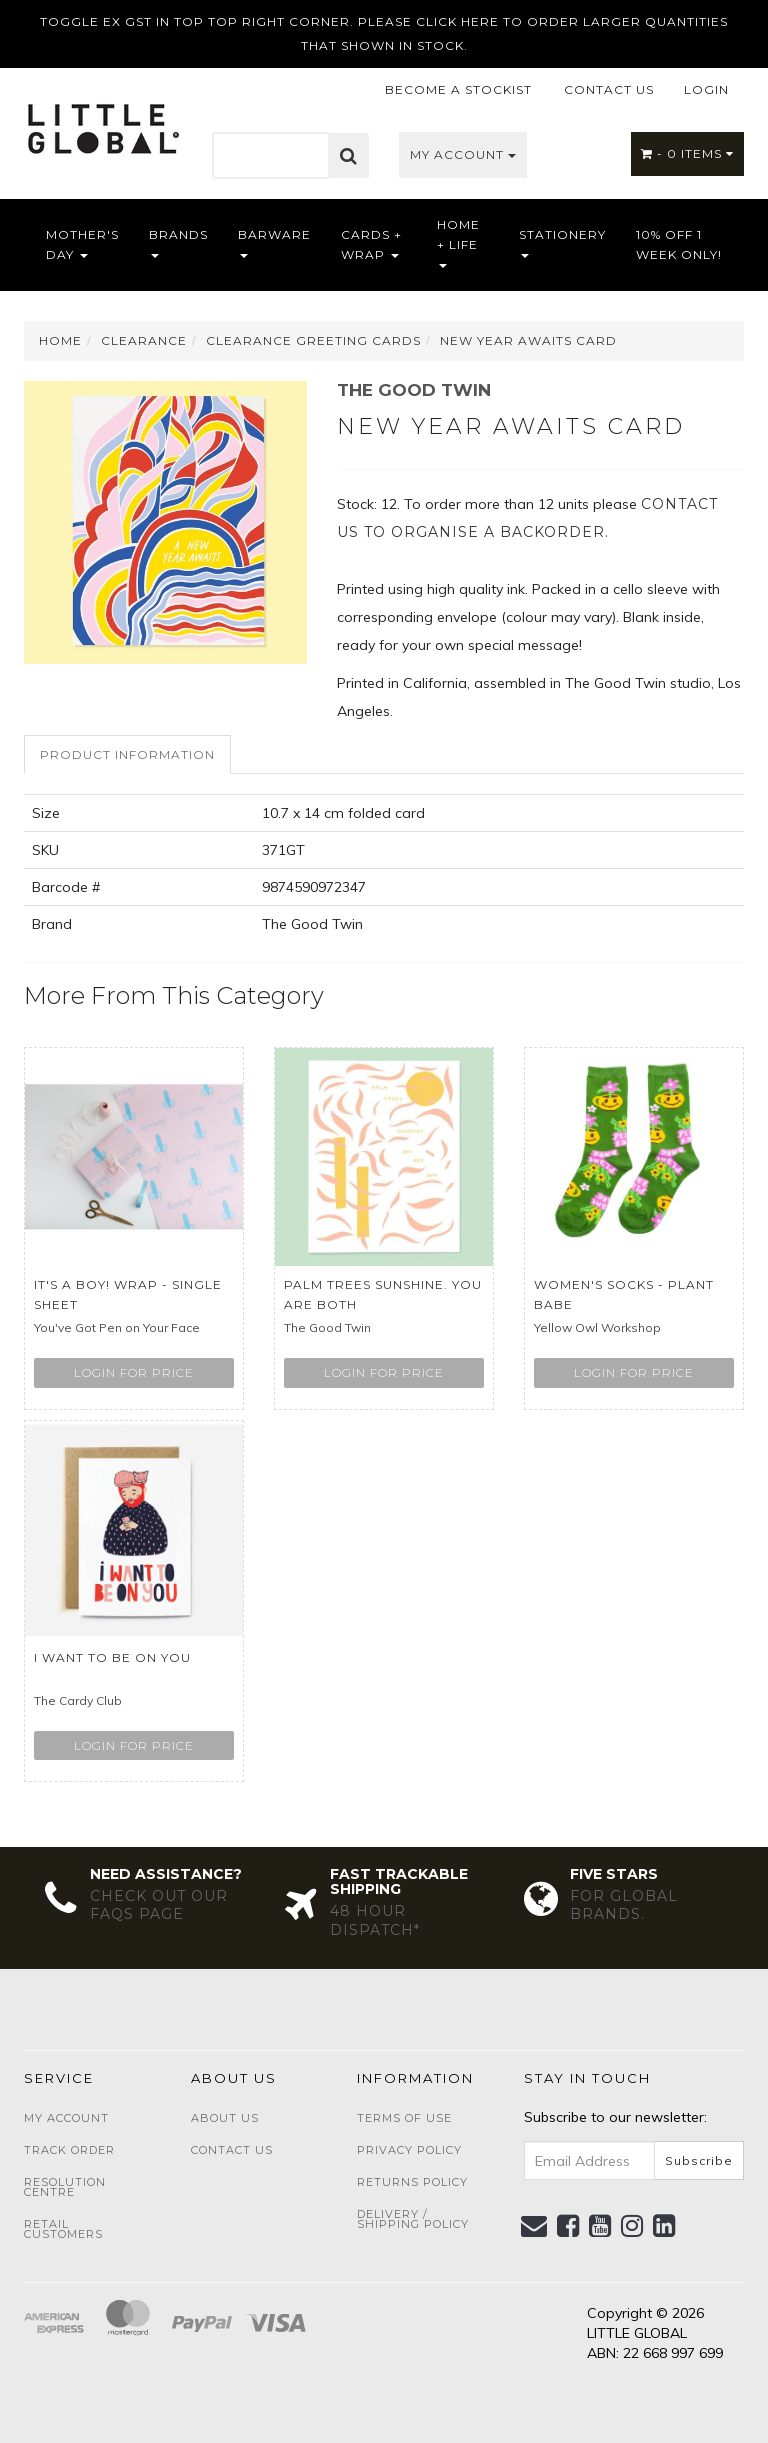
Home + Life (458, 242)
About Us (225, 2118)
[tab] (128, 754)
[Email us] (534, 2226)
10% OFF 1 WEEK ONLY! (679, 244)
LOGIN (706, 89)
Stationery (562, 242)
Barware (274, 242)
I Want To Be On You (112, 1657)
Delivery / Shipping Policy (413, 2219)
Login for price (134, 1372)
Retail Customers (63, 2229)
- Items (687, 153)
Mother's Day (82, 244)
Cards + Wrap (371, 244)
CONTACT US (609, 89)
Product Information (127, 754)
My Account (463, 154)
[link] (568, 2226)
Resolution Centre (65, 2187)
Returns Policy (412, 2182)
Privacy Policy (409, 2150)
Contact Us (232, 2150)
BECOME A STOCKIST (458, 89)
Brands (178, 242)
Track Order (69, 2150)
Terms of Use (404, 2118)
